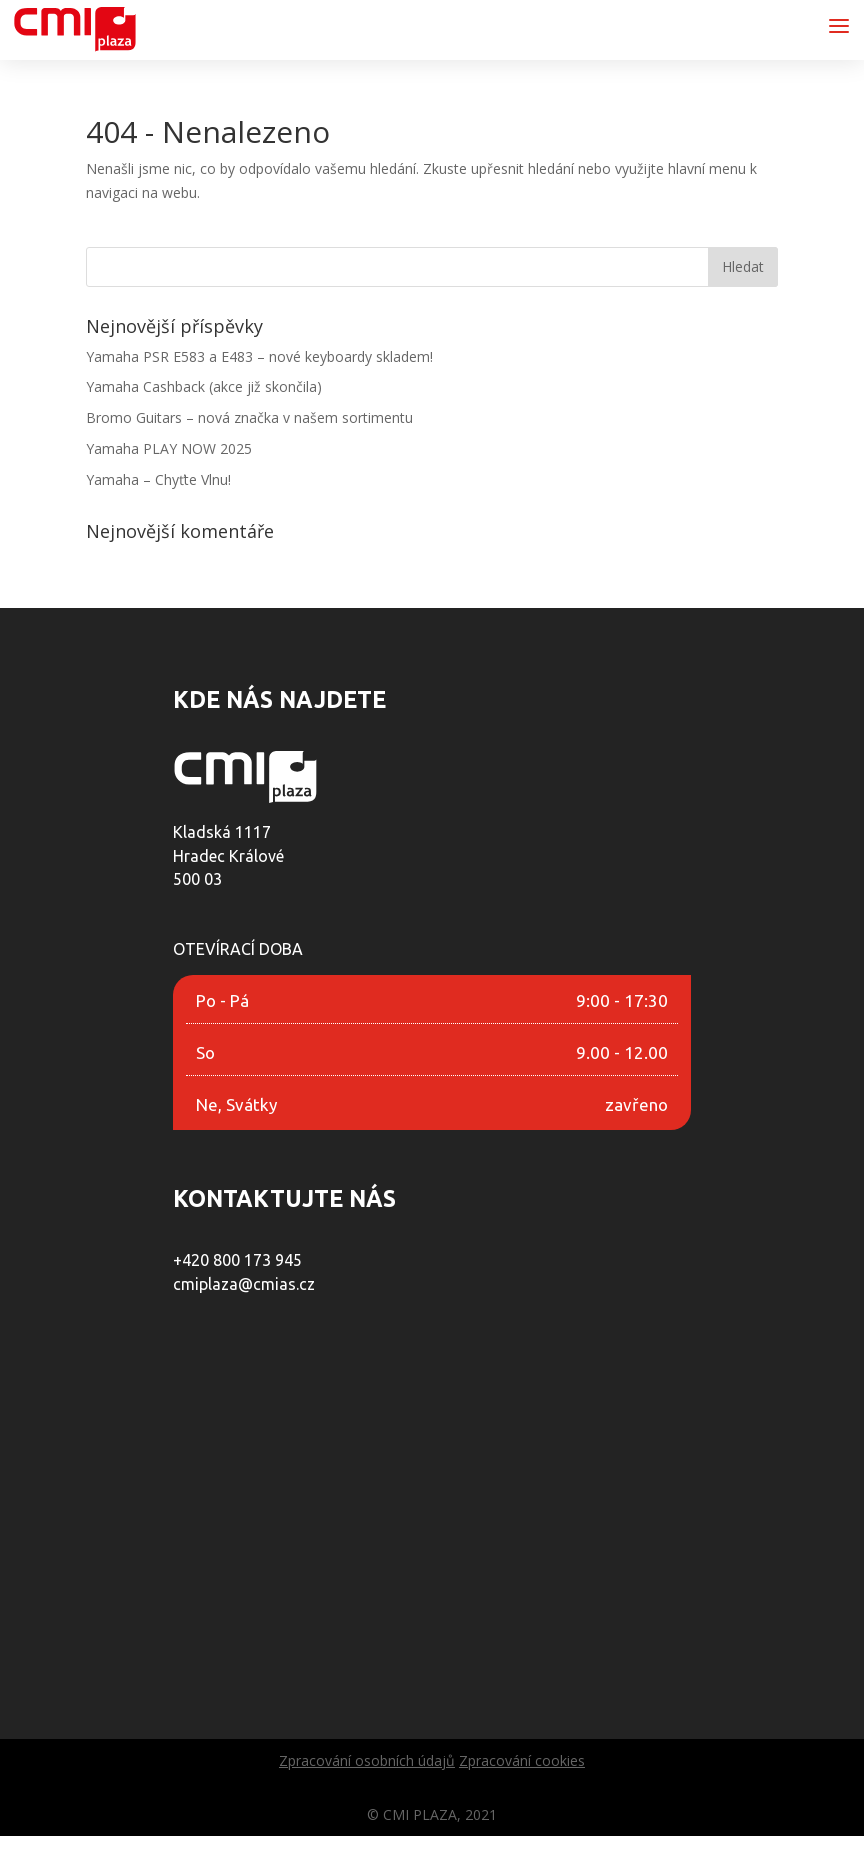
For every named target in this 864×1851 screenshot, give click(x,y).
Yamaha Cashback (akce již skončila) (204, 386)
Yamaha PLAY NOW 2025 (169, 448)
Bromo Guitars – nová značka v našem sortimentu (249, 417)
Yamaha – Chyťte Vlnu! (158, 479)
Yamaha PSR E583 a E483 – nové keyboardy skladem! (259, 356)
